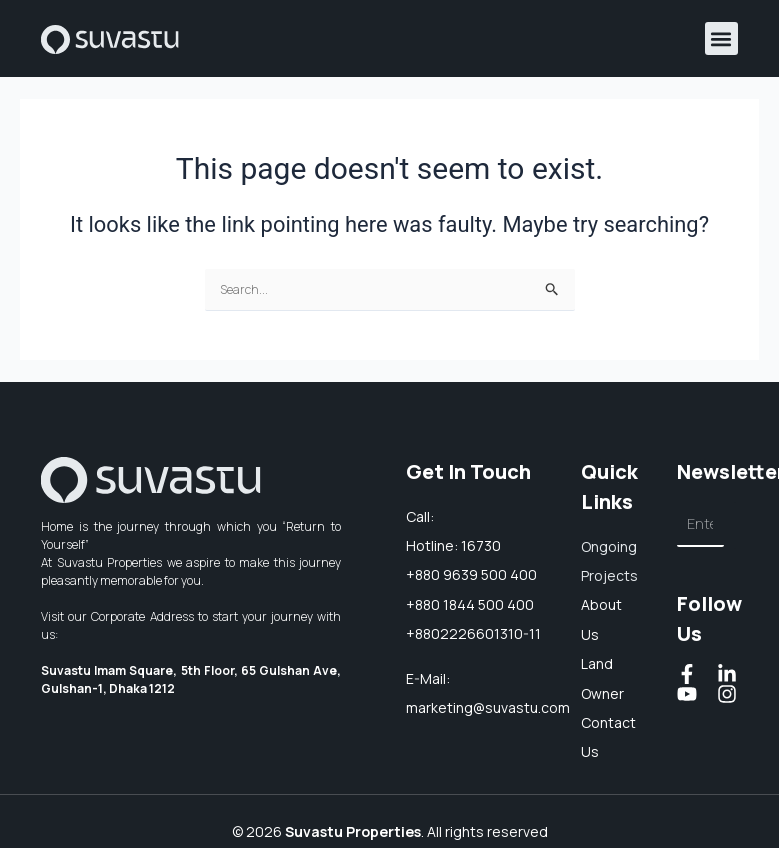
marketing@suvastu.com (488, 707)
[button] (721, 38)
